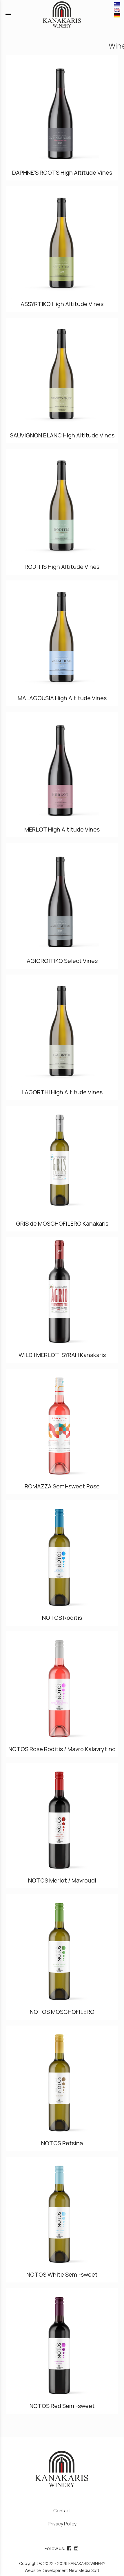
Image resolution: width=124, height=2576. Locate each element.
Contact (62, 2510)
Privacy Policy (62, 2523)
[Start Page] (62, 14)
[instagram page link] (76, 2548)
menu (8, 14)
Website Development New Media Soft (62, 2570)
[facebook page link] (69, 2548)
